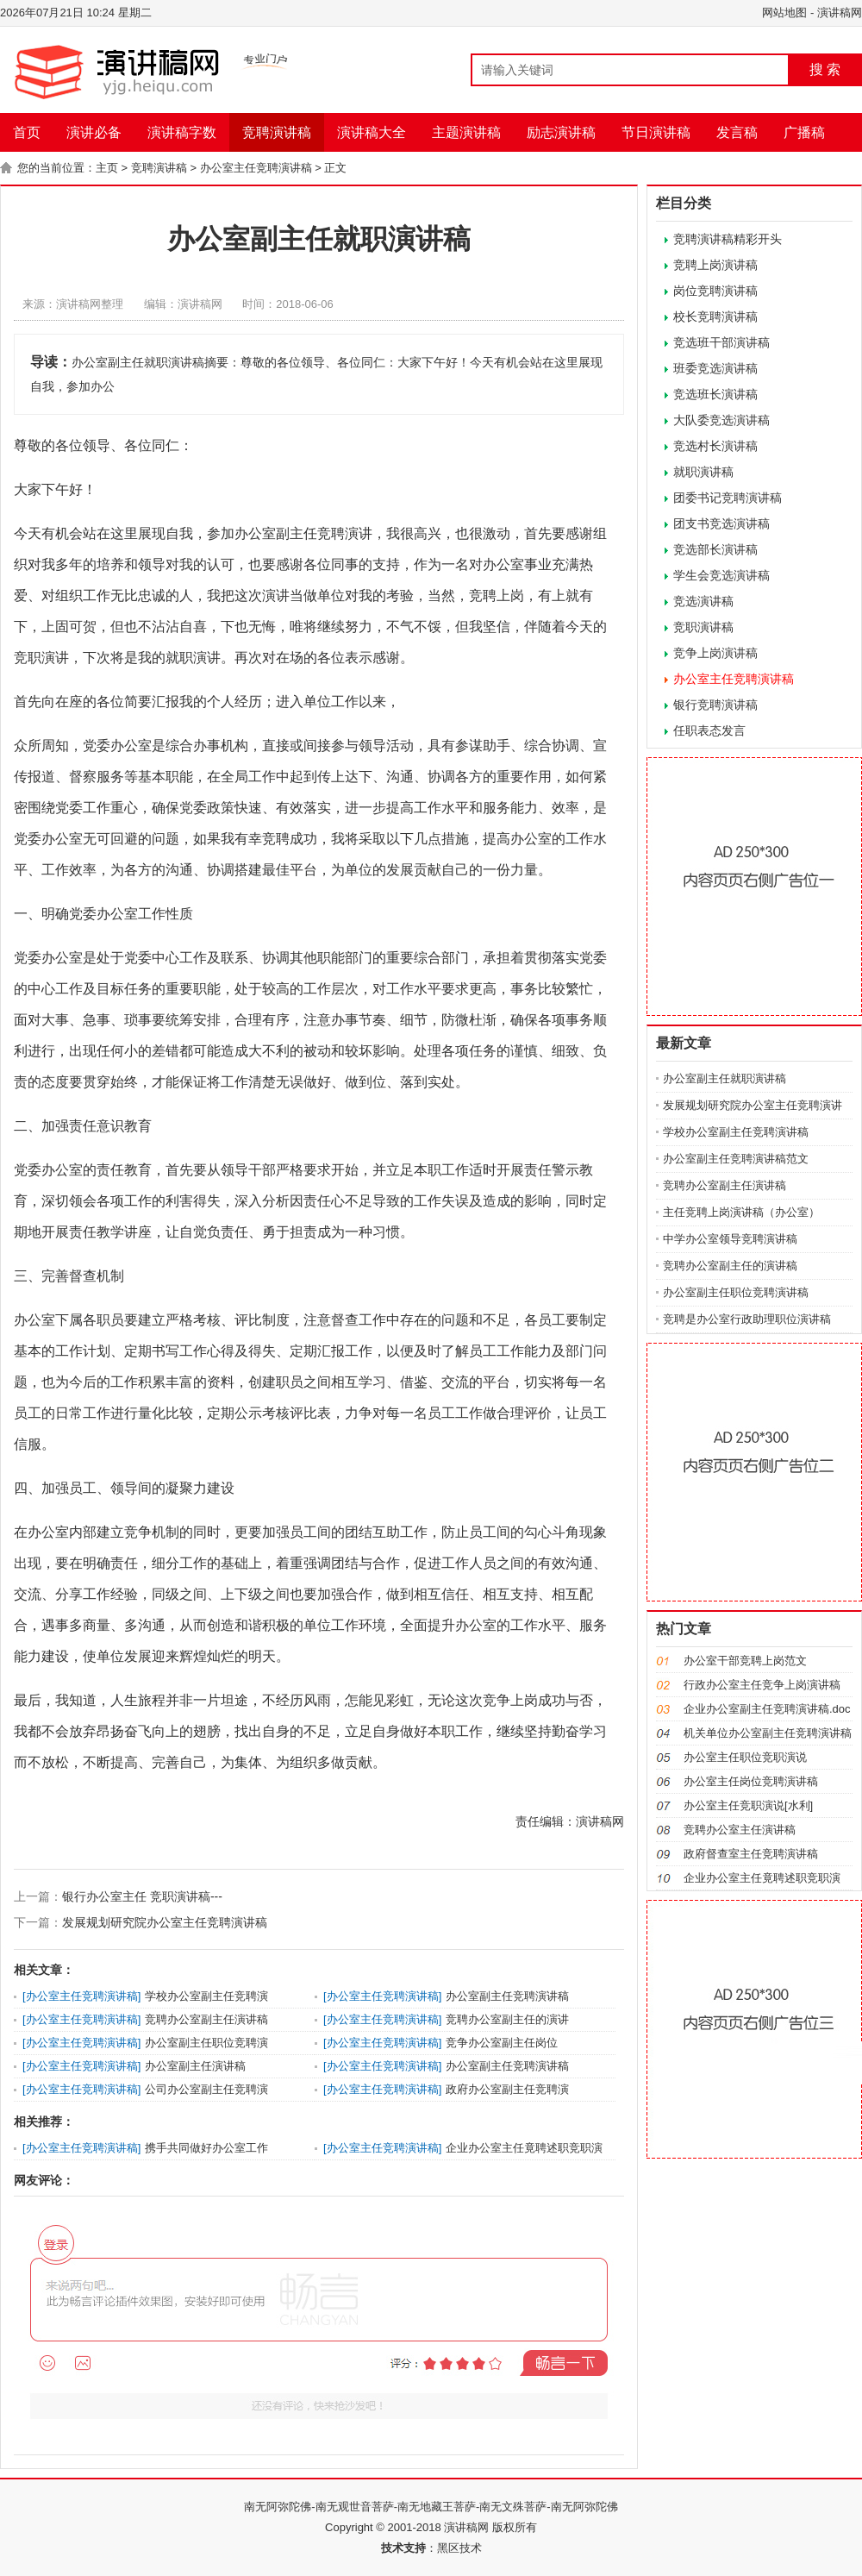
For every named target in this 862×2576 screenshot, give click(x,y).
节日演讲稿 (656, 132)
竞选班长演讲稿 (715, 394)
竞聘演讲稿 (276, 132)
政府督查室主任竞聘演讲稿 (751, 1853)
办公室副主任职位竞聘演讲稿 (736, 1292)
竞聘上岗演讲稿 (715, 265)
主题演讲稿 (466, 132)
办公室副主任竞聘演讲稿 (507, 1996)
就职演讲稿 (703, 472)
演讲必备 (94, 132)
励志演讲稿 (561, 132)
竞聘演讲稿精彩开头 (727, 239)
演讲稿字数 (181, 132)
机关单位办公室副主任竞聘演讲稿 (768, 1733)
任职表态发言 (709, 730)
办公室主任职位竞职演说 (745, 1757)
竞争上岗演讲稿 (715, 653)
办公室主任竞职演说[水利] (748, 1805)
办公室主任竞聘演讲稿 (256, 167)
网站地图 (784, 12)
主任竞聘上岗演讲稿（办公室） (741, 1212)
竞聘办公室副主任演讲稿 (206, 2019)
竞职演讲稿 (703, 627)
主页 (107, 167)
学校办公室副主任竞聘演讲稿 (736, 1131)
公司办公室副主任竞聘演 (206, 2089)
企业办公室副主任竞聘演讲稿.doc (767, 1708)
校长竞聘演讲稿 (715, 316)
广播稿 (804, 132)
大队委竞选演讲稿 (721, 420)
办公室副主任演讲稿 (195, 2065)
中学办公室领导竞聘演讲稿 (730, 1238)
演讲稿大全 (371, 132)
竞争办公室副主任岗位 (502, 2042)
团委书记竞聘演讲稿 (727, 498)
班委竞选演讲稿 (715, 368)
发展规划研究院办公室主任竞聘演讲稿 (164, 1922)
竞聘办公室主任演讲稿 (740, 1829)
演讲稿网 (839, 12)
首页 (27, 132)
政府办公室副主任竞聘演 (507, 2089)
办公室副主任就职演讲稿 (724, 1078)
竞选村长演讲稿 (715, 446)
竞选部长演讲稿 (715, 549)
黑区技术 (459, 2548)
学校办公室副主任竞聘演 (206, 1996)
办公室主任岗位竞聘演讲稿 (751, 1781)
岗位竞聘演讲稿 (715, 291)
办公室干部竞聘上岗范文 (745, 1660)
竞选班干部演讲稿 (721, 342)
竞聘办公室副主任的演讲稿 (730, 1265)
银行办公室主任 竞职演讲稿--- (142, 1896)
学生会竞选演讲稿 (721, 575)
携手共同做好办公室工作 (206, 2147)
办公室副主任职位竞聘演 (206, 2042)
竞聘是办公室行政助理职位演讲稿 (747, 1319)
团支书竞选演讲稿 (721, 523)
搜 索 (824, 69)
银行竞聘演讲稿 (715, 704)
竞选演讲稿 (703, 601)
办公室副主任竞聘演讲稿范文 (736, 1158)
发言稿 (737, 132)
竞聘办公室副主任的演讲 (507, 2019)
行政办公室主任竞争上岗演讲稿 (762, 1684)
